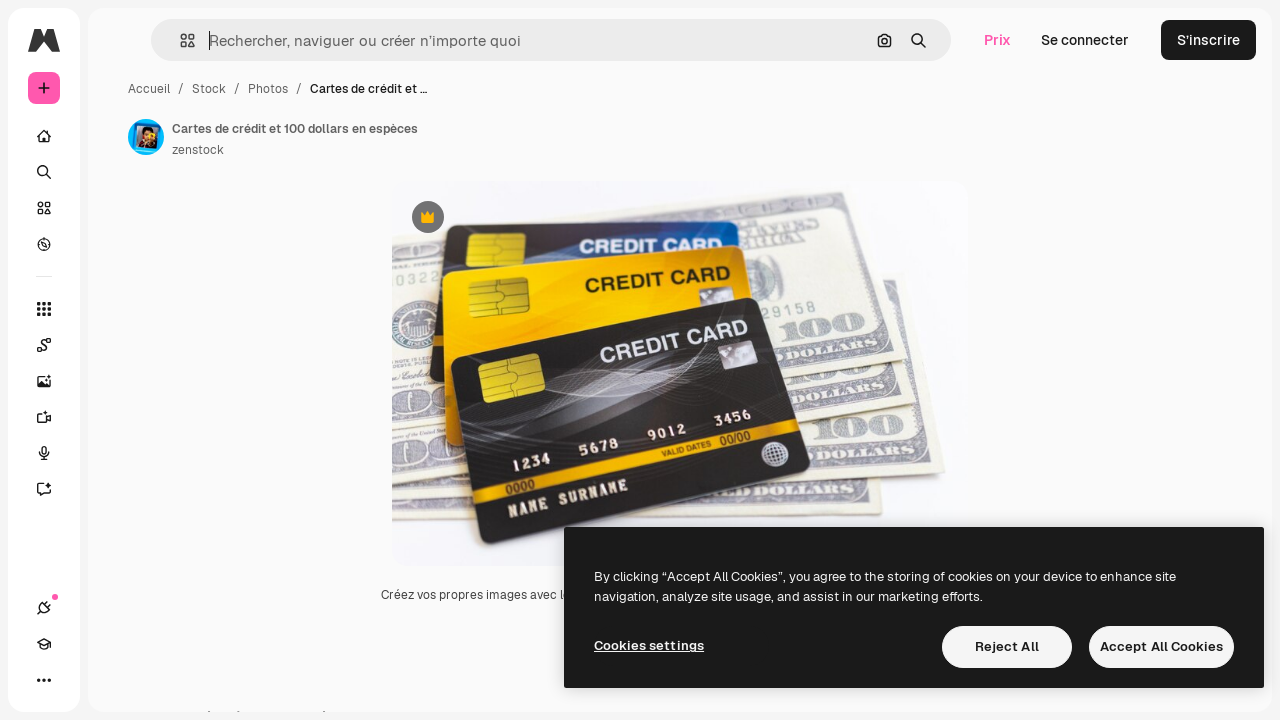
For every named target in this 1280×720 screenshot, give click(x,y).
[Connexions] (44, 680)
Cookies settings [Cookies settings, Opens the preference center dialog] (649, 645)
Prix (997, 40)
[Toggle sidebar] (196, 40)
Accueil (301, 89)
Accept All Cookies (1161, 646)
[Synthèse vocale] (120, 453)
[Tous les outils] (120, 309)
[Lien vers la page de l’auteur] (298, 137)
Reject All (1007, 646)
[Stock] (120, 208)
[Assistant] (120, 489)
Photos (420, 89)
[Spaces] (120, 345)
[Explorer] (120, 244)
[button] (308, 40)
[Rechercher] (120, 172)
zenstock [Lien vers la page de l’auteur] (350, 150)
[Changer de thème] (116, 680)
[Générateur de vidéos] (120, 417)
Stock (361, 89)
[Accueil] (120, 136)
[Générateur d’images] (120, 381)
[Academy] (80, 680)
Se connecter (1085, 40)
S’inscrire (1208, 40)
